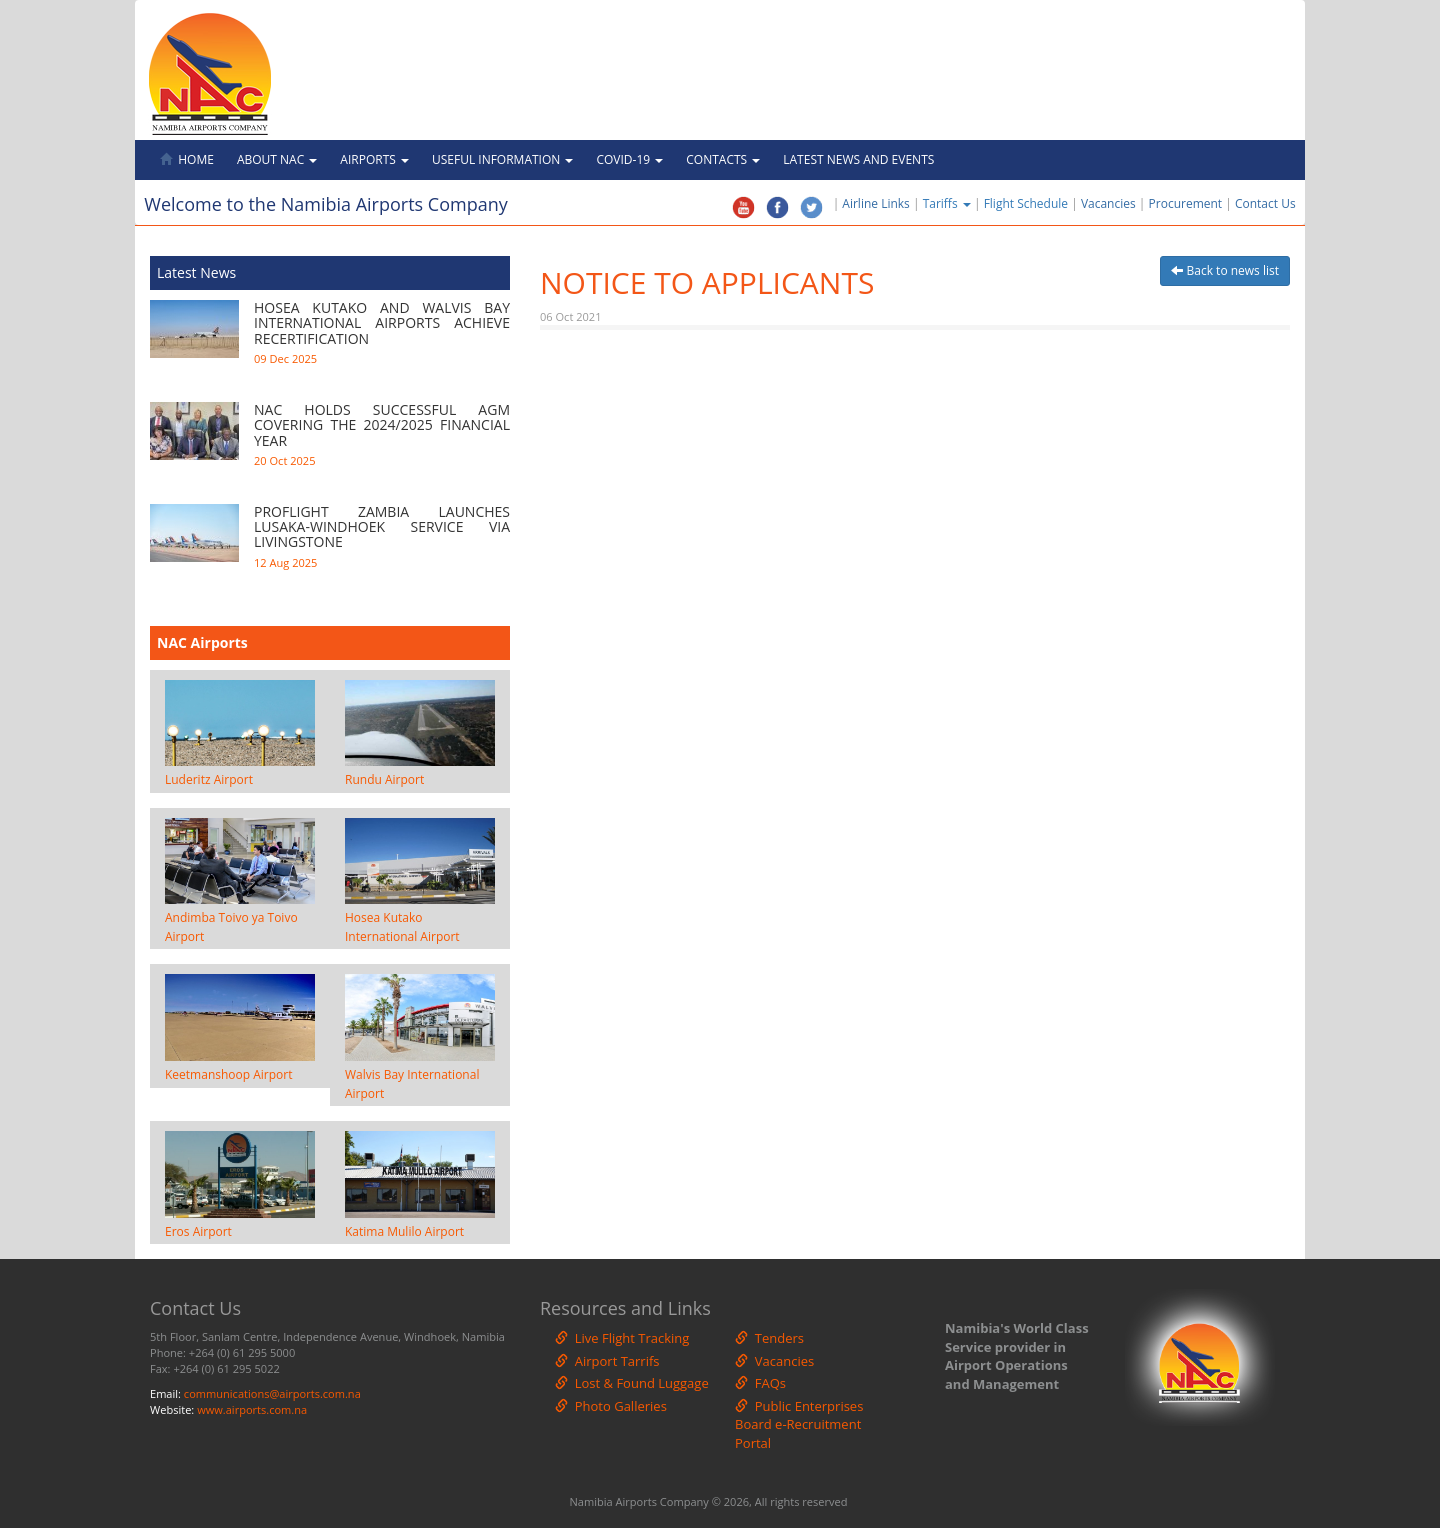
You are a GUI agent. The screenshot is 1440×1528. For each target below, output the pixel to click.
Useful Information (502, 159)
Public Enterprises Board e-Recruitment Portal (799, 1424)
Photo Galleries (611, 1406)
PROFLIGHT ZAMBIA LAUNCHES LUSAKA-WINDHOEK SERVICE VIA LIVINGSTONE (382, 527)
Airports (374, 159)
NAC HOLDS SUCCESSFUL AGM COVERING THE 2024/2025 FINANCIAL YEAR (382, 425)
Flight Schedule (1026, 203)
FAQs (760, 1383)
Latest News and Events (858, 159)
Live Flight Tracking (622, 1338)
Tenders (769, 1338)
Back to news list (1225, 270)
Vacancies (1108, 203)
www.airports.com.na (252, 1409)
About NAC (277, 159)
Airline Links (875, 203)
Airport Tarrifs (607, 1361)
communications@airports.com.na (272, 1393)
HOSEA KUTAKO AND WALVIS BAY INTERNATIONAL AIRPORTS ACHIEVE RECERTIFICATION (382, 323)
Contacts (723, 159)
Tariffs (948, 203)
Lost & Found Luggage (632, 1383)
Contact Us (1270, 203)
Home (187, 159)
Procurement (1186, 203)
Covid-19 (629, 159)
